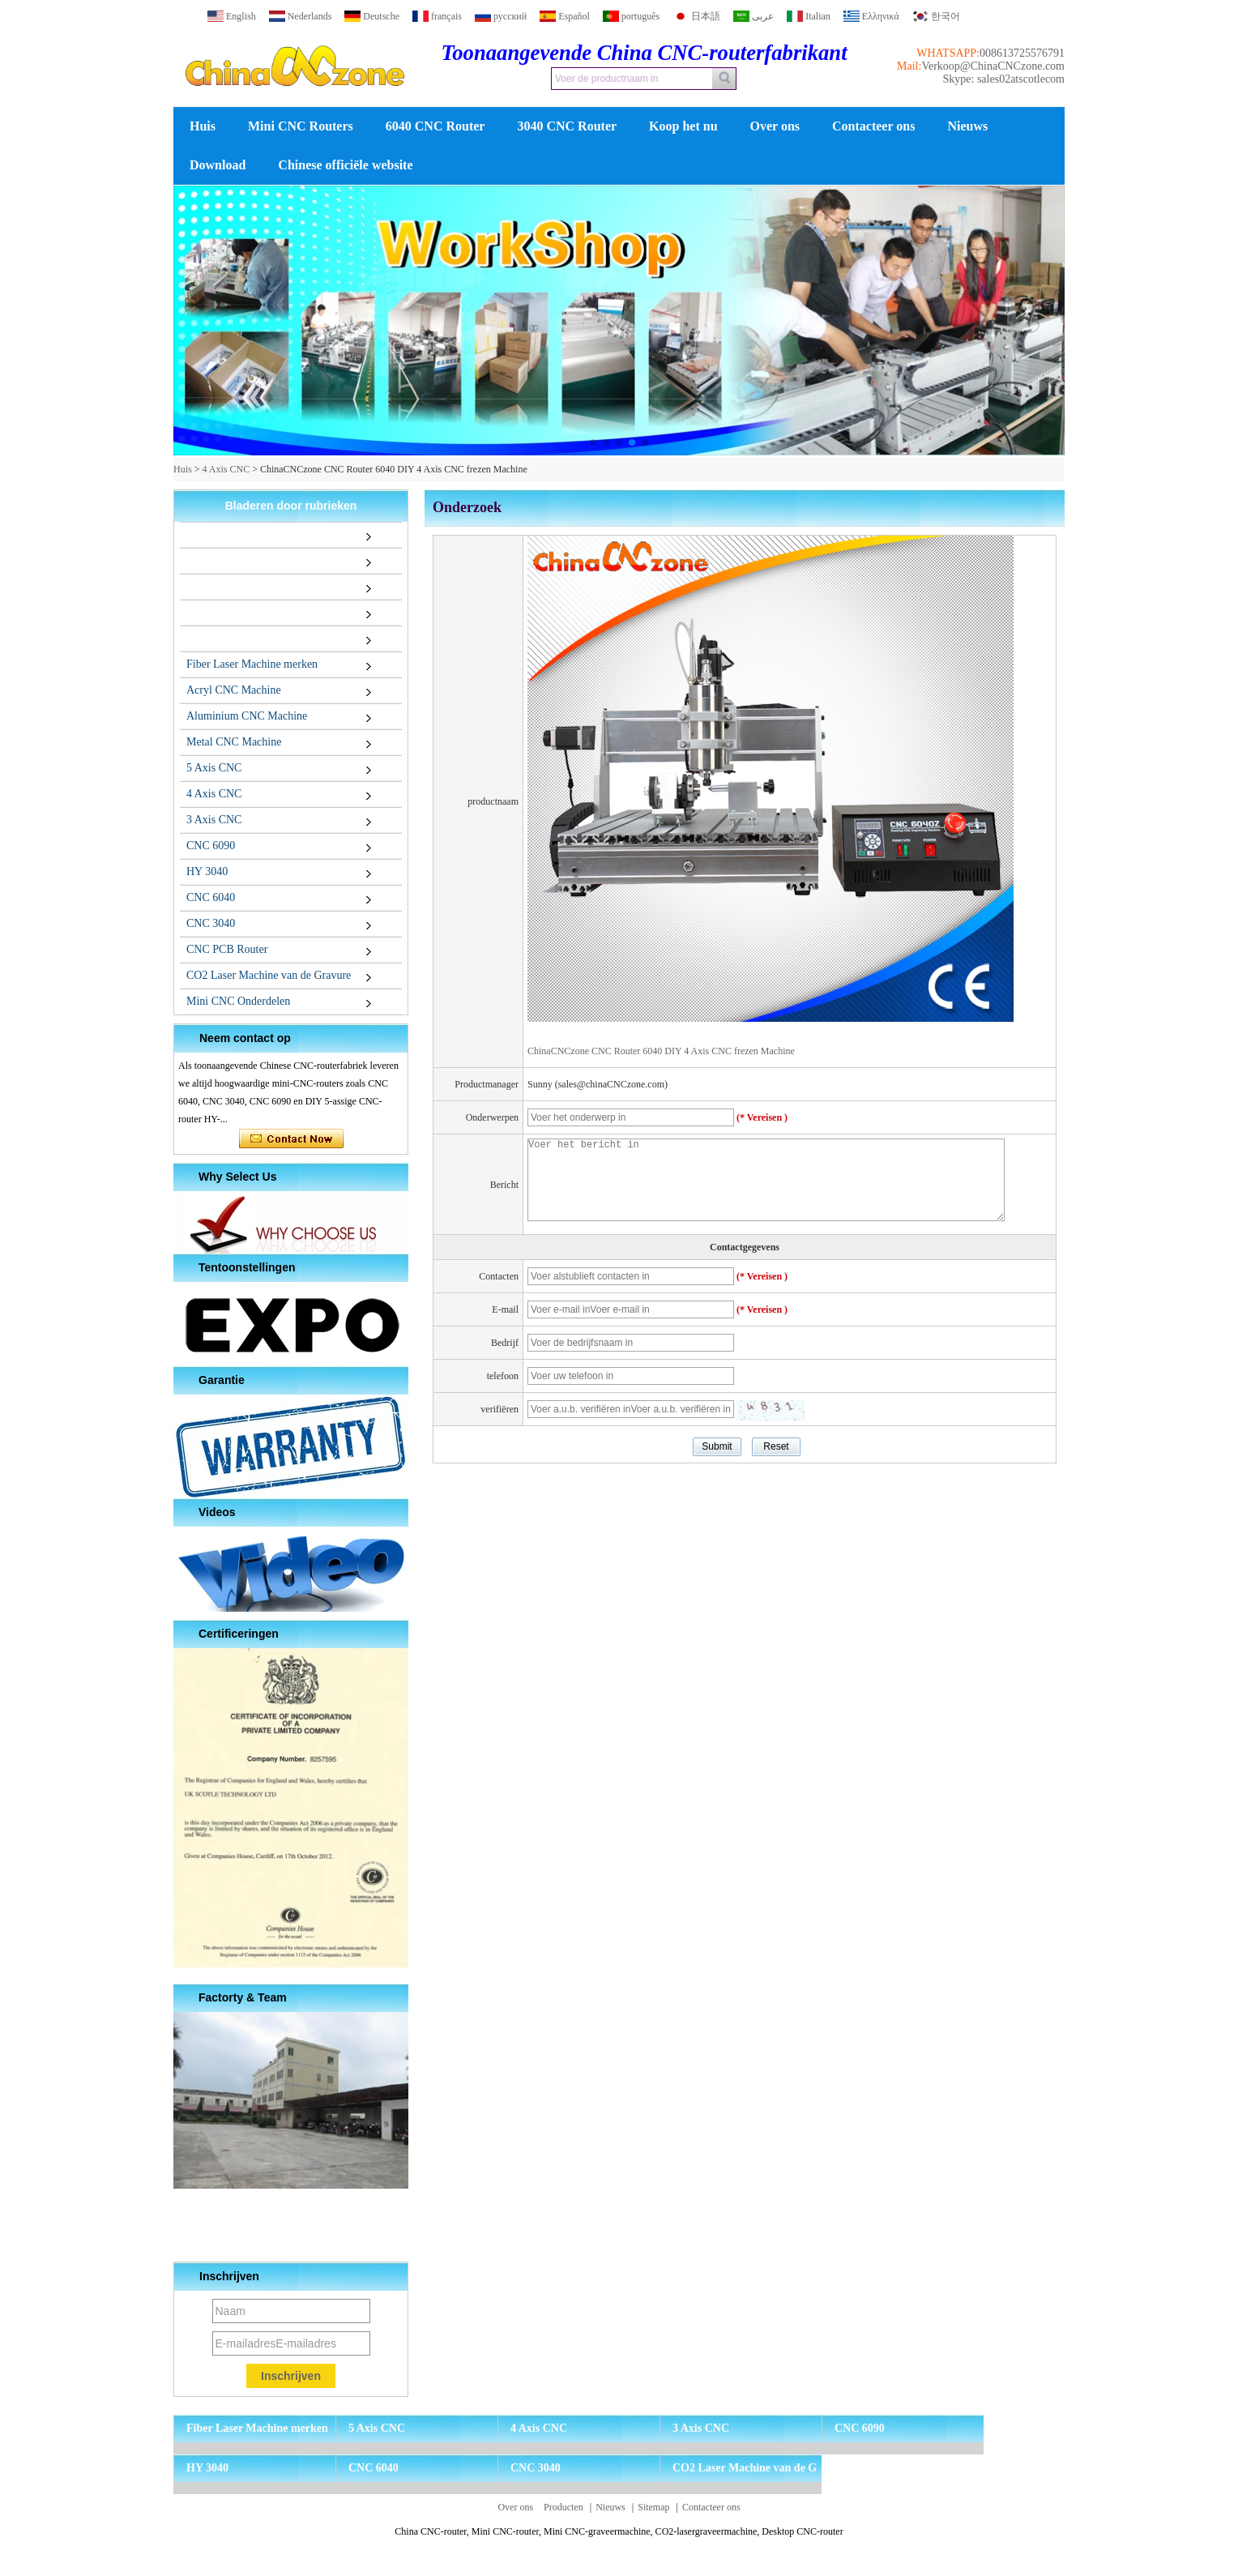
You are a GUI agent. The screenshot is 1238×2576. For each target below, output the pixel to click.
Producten (563, 2507)
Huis (203, 126)
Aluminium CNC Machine (246, 716)
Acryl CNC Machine (233, 690)
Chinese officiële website (345, 165)
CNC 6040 (210, 897)
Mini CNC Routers (300, 126)
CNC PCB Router (226, 949)
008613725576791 (1022, 53)
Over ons (775, 126)
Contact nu (291, 1139)
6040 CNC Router (435, 126)
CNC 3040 (210, 923)
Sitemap (653, 2507)
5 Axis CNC (213, 768)
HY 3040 (207, 871)
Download (217, 165)
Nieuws (967, 126)
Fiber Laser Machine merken (252, 664)
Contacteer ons (873, 126)
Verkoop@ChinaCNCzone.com (993, 66)
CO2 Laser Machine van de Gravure (268, 975)
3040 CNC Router (567, 126)
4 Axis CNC (226, 469)
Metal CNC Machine (233, 742)
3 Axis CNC (213, 820)
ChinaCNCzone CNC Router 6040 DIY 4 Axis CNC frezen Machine (661, 1051)
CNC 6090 (210, 845)
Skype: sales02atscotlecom (1004, 79)
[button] (593, 442)
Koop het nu (683, 126)
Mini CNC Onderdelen (238, 1001)
